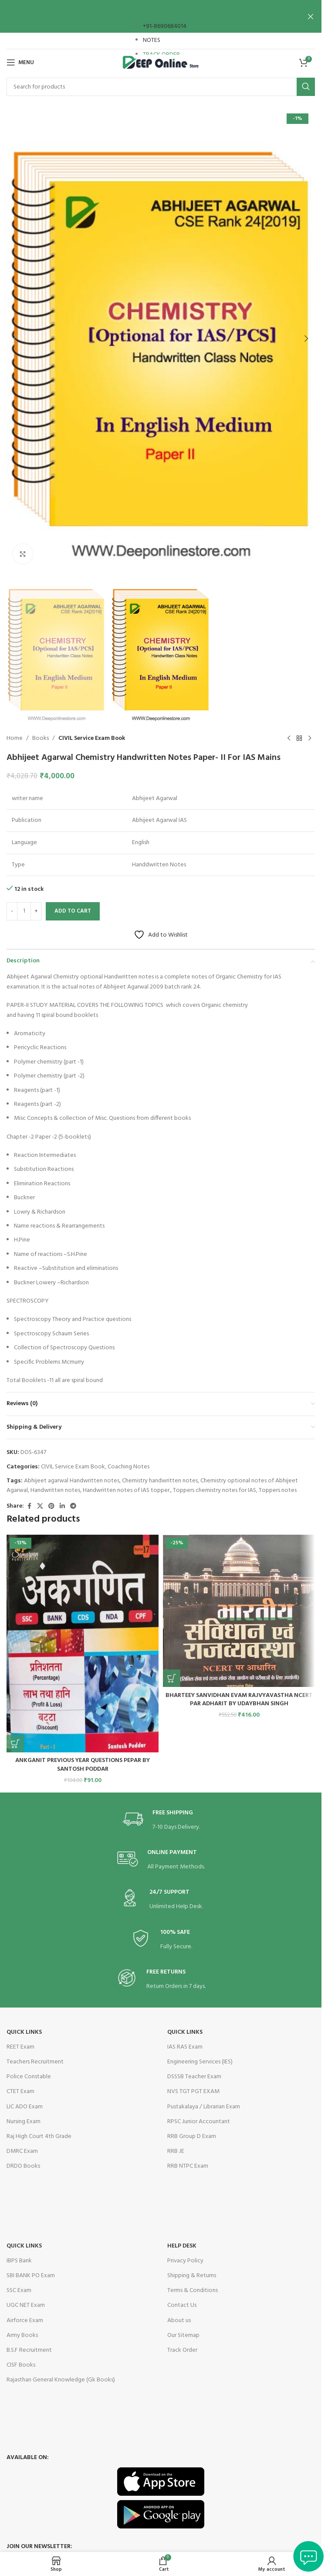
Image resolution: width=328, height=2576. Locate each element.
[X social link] (40, 1506)
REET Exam (20, 2047)
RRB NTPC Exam (187, 2166)
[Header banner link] (160, 16)
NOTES (151, 40)
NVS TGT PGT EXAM (193, 2092)
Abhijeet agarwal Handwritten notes (71, 1481)
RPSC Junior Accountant (198, 2122)
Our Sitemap (183, 2335)
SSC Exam (19, 2290)
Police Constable (29, 2077)
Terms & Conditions (192, 2290)
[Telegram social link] (73, 1506)
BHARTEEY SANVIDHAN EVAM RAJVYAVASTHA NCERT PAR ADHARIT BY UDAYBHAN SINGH (239, 1699)
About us (179, 2321)
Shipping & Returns (191, 2276)
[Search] (161, 87)
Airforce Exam (25, 2321)
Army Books (22, 2335)
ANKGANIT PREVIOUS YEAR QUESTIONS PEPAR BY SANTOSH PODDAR (82, 1764)
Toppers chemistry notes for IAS (214, 1490)
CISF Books (21, 2365)
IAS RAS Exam (185, 2047)
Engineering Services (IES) (200, 2062)
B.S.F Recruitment (29, 2350)
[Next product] (309, 738)
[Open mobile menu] (20, 62)
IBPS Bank (19, 2261)
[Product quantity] (23, 911)
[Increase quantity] (35, 911)
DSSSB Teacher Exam (194, 2077)
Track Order (182, 2350)
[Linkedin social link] (62, 1506)
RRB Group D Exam (191, 2136)
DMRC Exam (22, 2151)
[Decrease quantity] (12, 911)
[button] (15, 338)
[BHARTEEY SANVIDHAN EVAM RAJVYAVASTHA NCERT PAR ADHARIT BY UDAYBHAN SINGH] (239, 1611)
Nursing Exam (24, 2122)
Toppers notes (278, 1490)
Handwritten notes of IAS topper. (126, 1490)
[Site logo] (161, 63)
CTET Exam (20, 2092)
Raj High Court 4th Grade (39, 2136)
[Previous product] (289, 738)
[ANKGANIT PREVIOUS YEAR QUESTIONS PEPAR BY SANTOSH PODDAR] (83, 1643)
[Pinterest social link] (51, 1506)
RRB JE (175, 2151)
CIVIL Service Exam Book (91, 738)
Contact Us (181, 2305)
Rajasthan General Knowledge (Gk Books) (61, 2380)
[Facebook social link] (29, 1506)
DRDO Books (23, 2166)
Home (15, 738)
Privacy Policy (185, 2261)
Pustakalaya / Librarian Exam (203, 2107)
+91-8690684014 (164, 26)
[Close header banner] (310, 16)
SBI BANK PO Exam (31, 2276)
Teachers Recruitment (35, 2062)
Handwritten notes (55, 1490)
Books (40, 738)
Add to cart (72, 911)
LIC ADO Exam (25, 2107)
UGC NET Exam (26, 2305)
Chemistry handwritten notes (160, 1481)
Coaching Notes (128, 1467)
